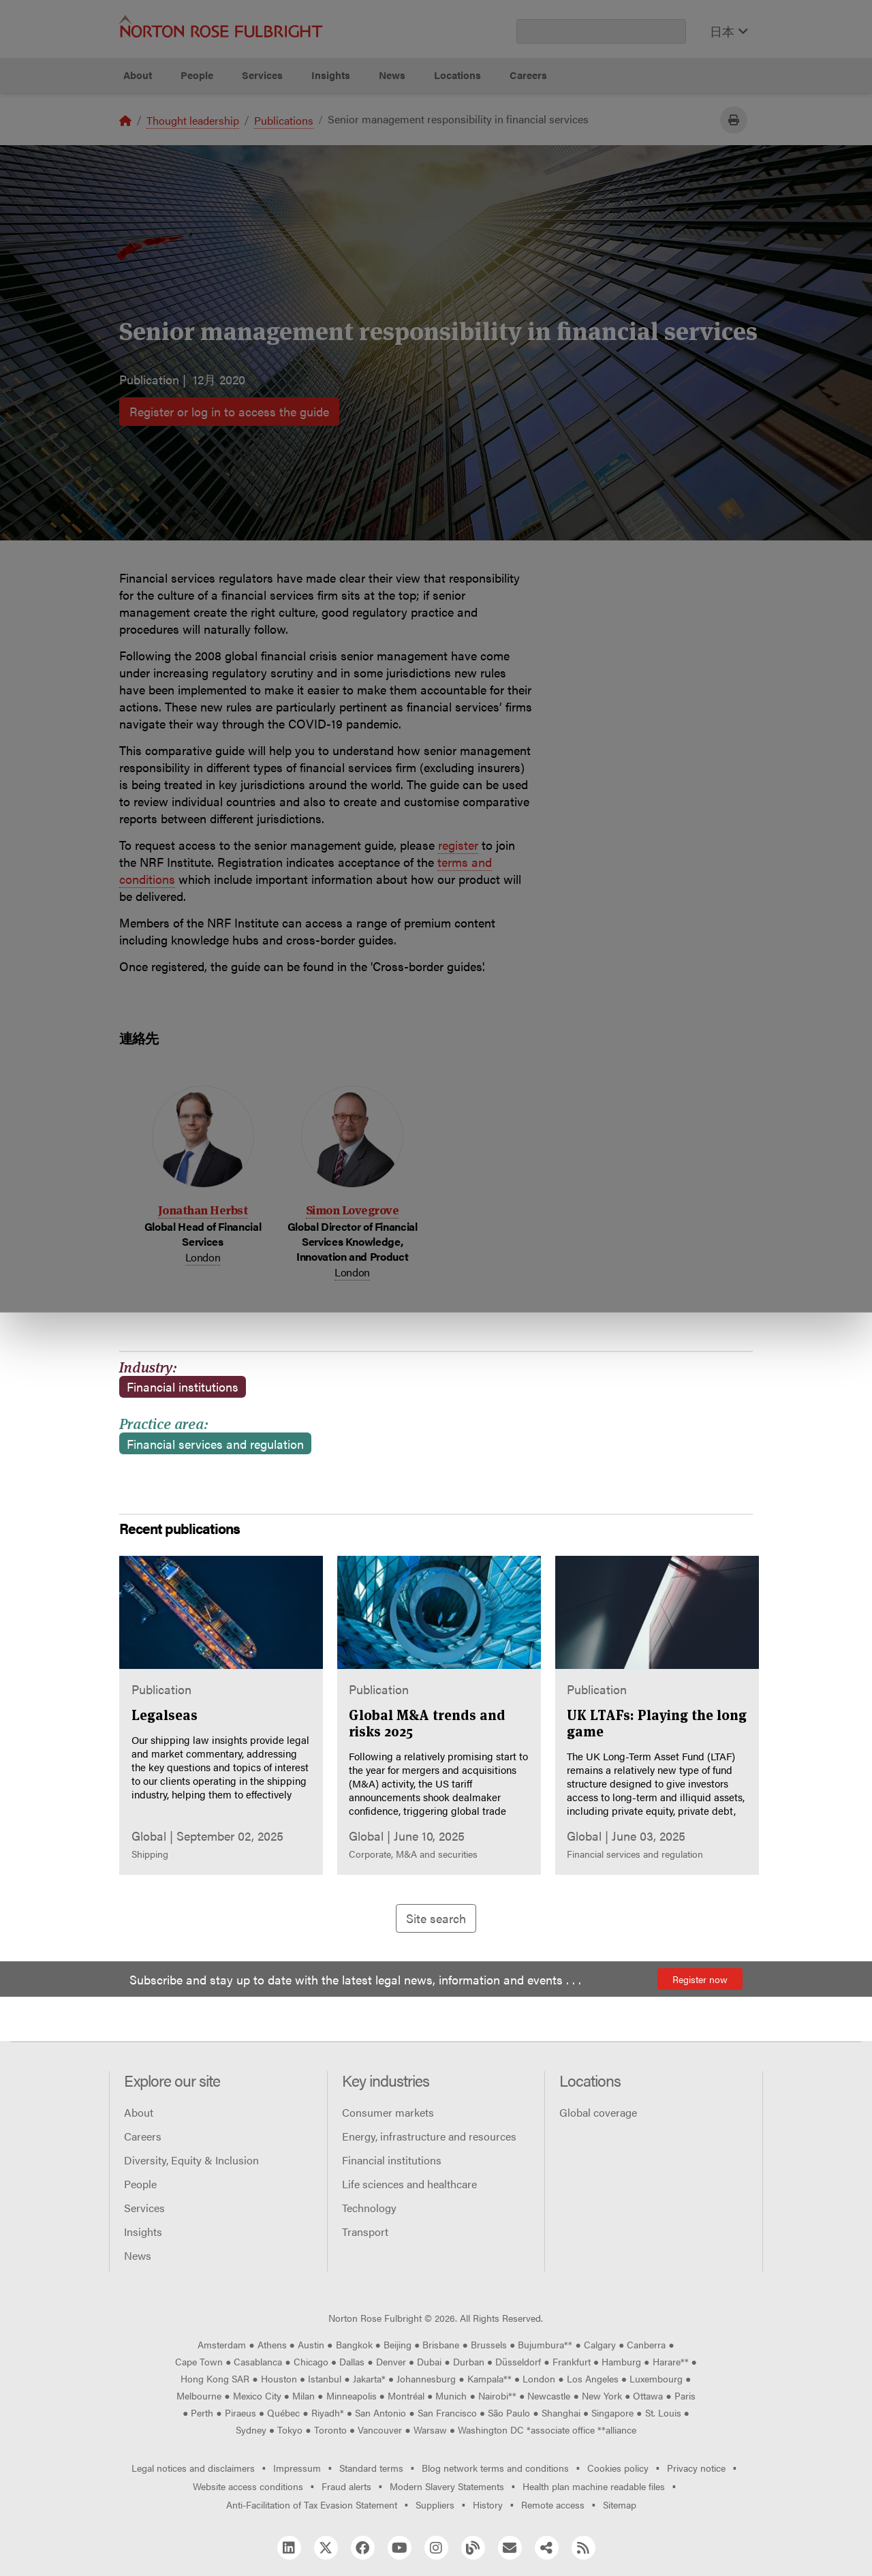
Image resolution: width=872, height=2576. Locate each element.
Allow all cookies (281, 143)
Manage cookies (443, 143)
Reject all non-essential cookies (610, 143)
